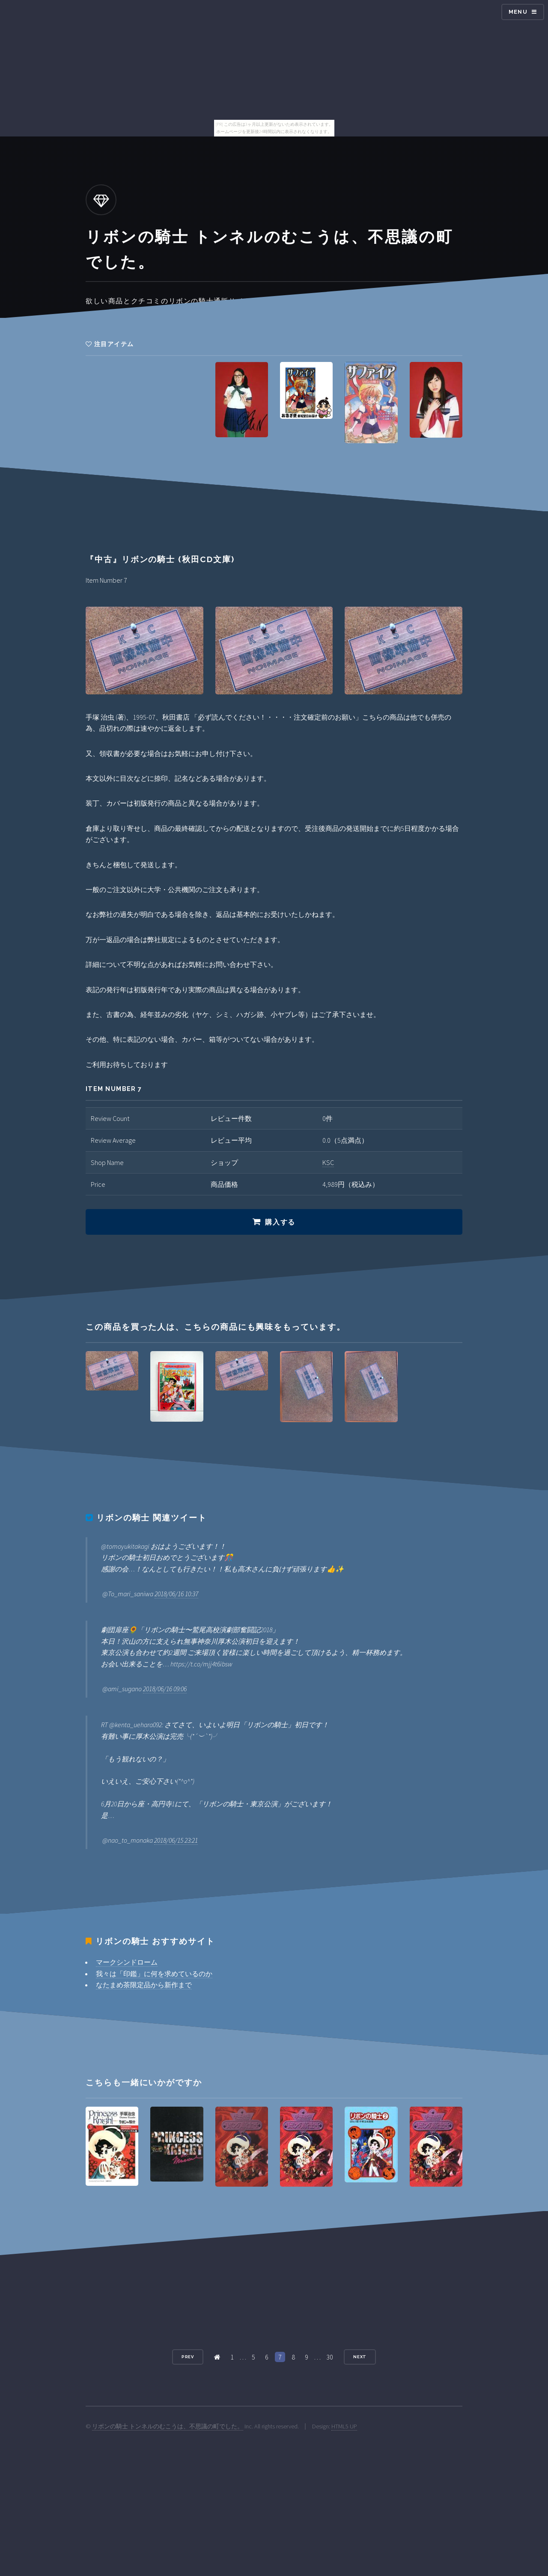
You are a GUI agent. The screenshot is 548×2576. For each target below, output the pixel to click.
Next (360, 2356)
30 (329, 2357)
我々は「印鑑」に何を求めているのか (154, 1973)
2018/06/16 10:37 (176, 1593)
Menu (518, 12)
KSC (328, 1162)
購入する (280, 1222)
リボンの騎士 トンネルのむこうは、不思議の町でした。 (167, 2426)
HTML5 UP (344, 2426)
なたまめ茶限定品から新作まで (144, 1984)
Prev (188, 2356)
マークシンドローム (127, 1962)
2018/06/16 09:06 (165, 1688)
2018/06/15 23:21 (176, 1840)
